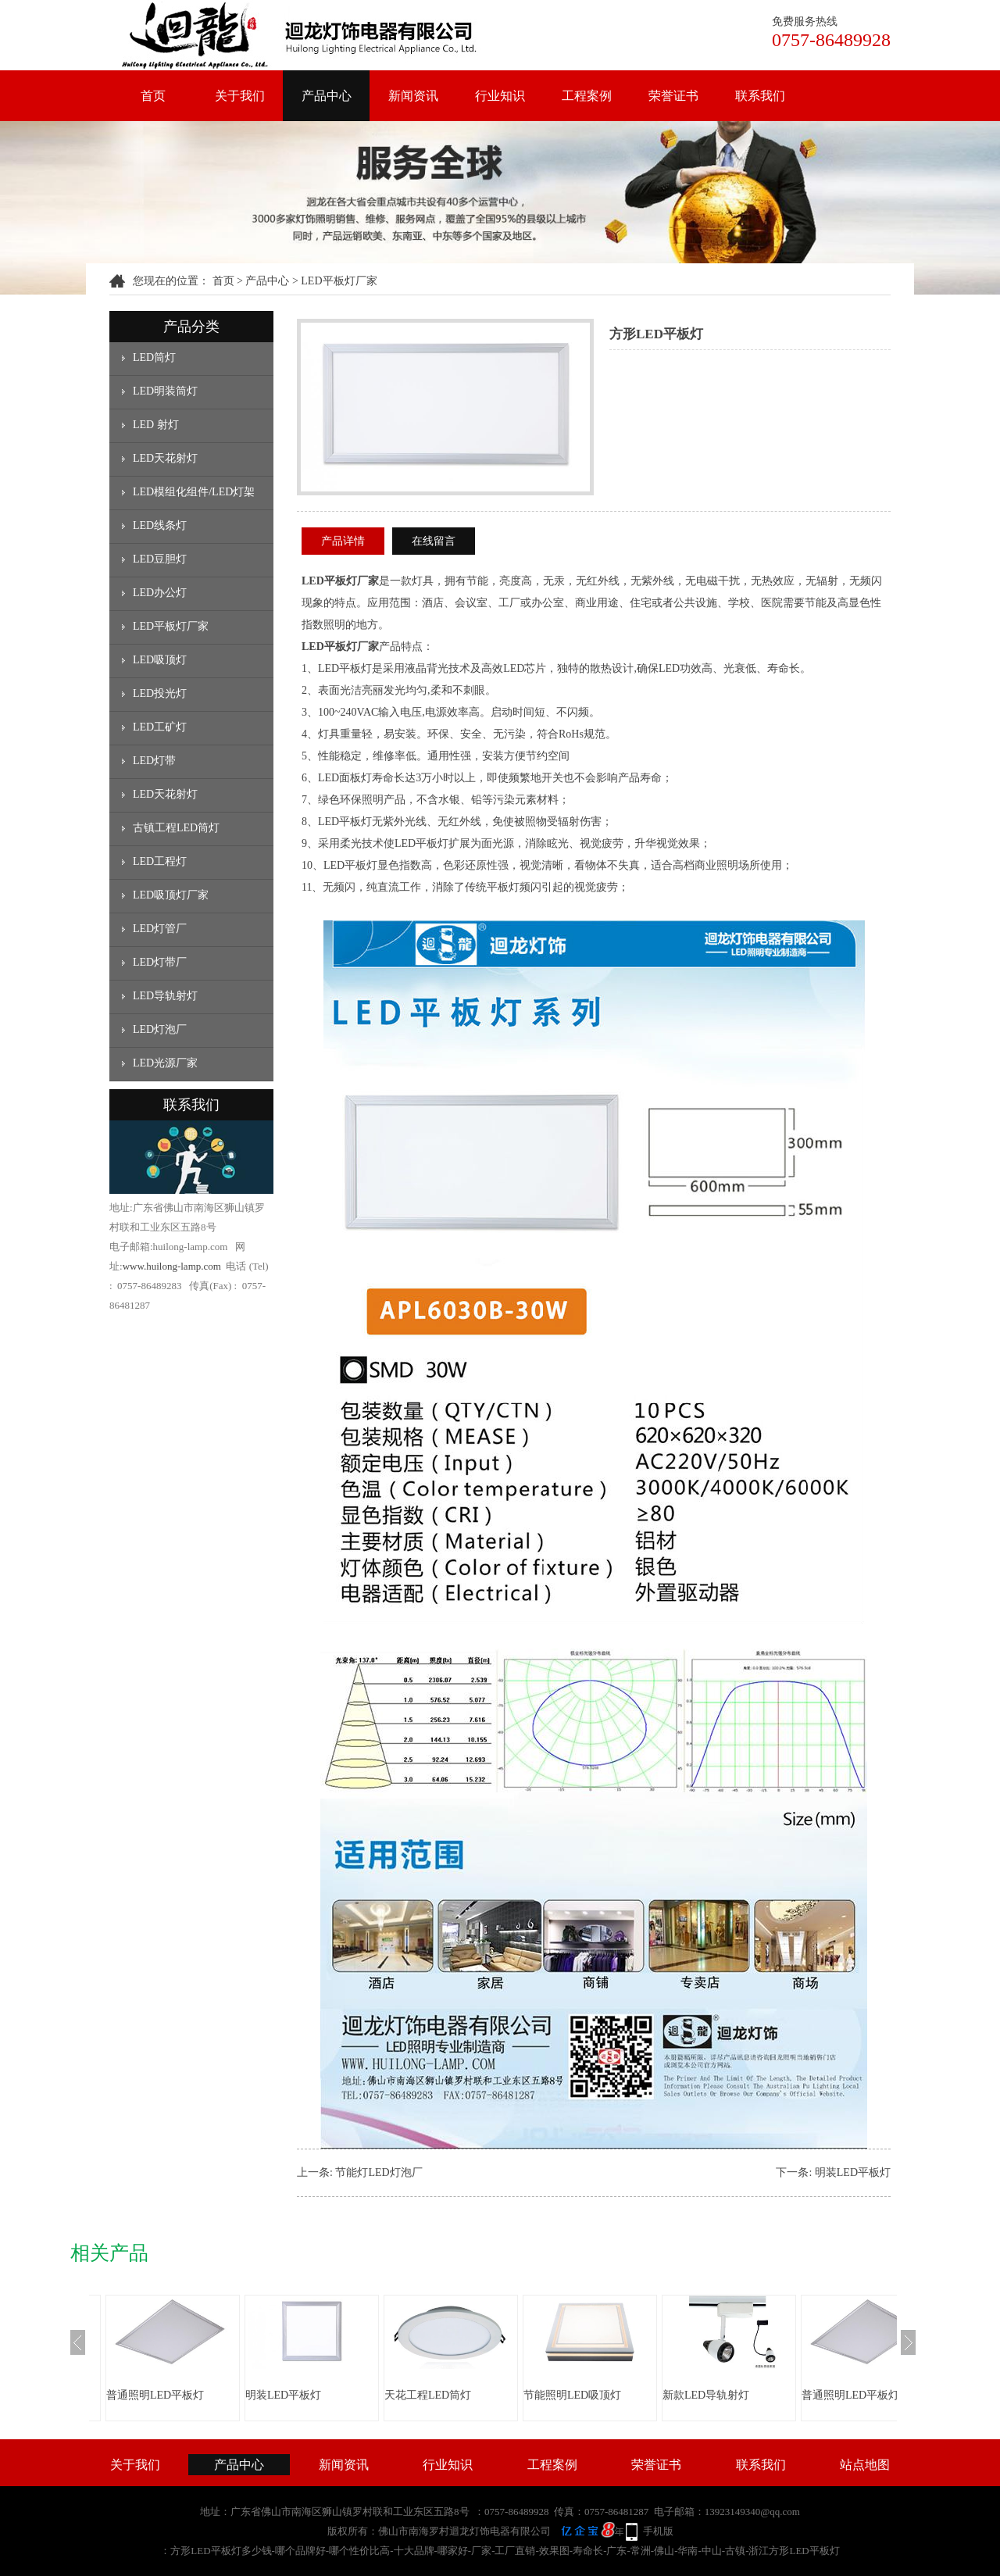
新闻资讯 (413, 95)
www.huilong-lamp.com (172, 1266)
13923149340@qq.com (752, 2511)
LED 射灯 (156, 425)
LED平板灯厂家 (339, 281)
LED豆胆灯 (160, 559)
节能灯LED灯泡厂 (378, 2172)
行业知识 (500, 95)
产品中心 (327, 95)
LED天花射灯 (165, 458)
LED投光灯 (160, 693)
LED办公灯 (160, 592)
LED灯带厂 (160, 962)
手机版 (658, 2531)
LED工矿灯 (160, 727)
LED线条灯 (160, 525)
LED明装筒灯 (165, 391)
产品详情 (343, 541)
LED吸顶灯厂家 (171, 895)
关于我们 (240, 95)
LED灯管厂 (160, 928)
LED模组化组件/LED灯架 (194, 492)
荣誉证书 (673, 95)
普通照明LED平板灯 (155, 2395)
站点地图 (865, 2464)
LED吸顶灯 (160, 660)
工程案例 (587, 95)
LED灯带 (154, 760)
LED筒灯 (154, 357)
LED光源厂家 (165, 1063)
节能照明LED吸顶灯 (572, 2395)
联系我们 (760, 95)
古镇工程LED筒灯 (176, 828)
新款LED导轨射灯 (705, 2395)
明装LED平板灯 (853, 2172)
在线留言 (433, 541)
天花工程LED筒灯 (427, 2395)
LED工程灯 (160, 861)
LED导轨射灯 (165, 996)
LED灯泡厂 (160, 1029)
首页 (153, 95)
